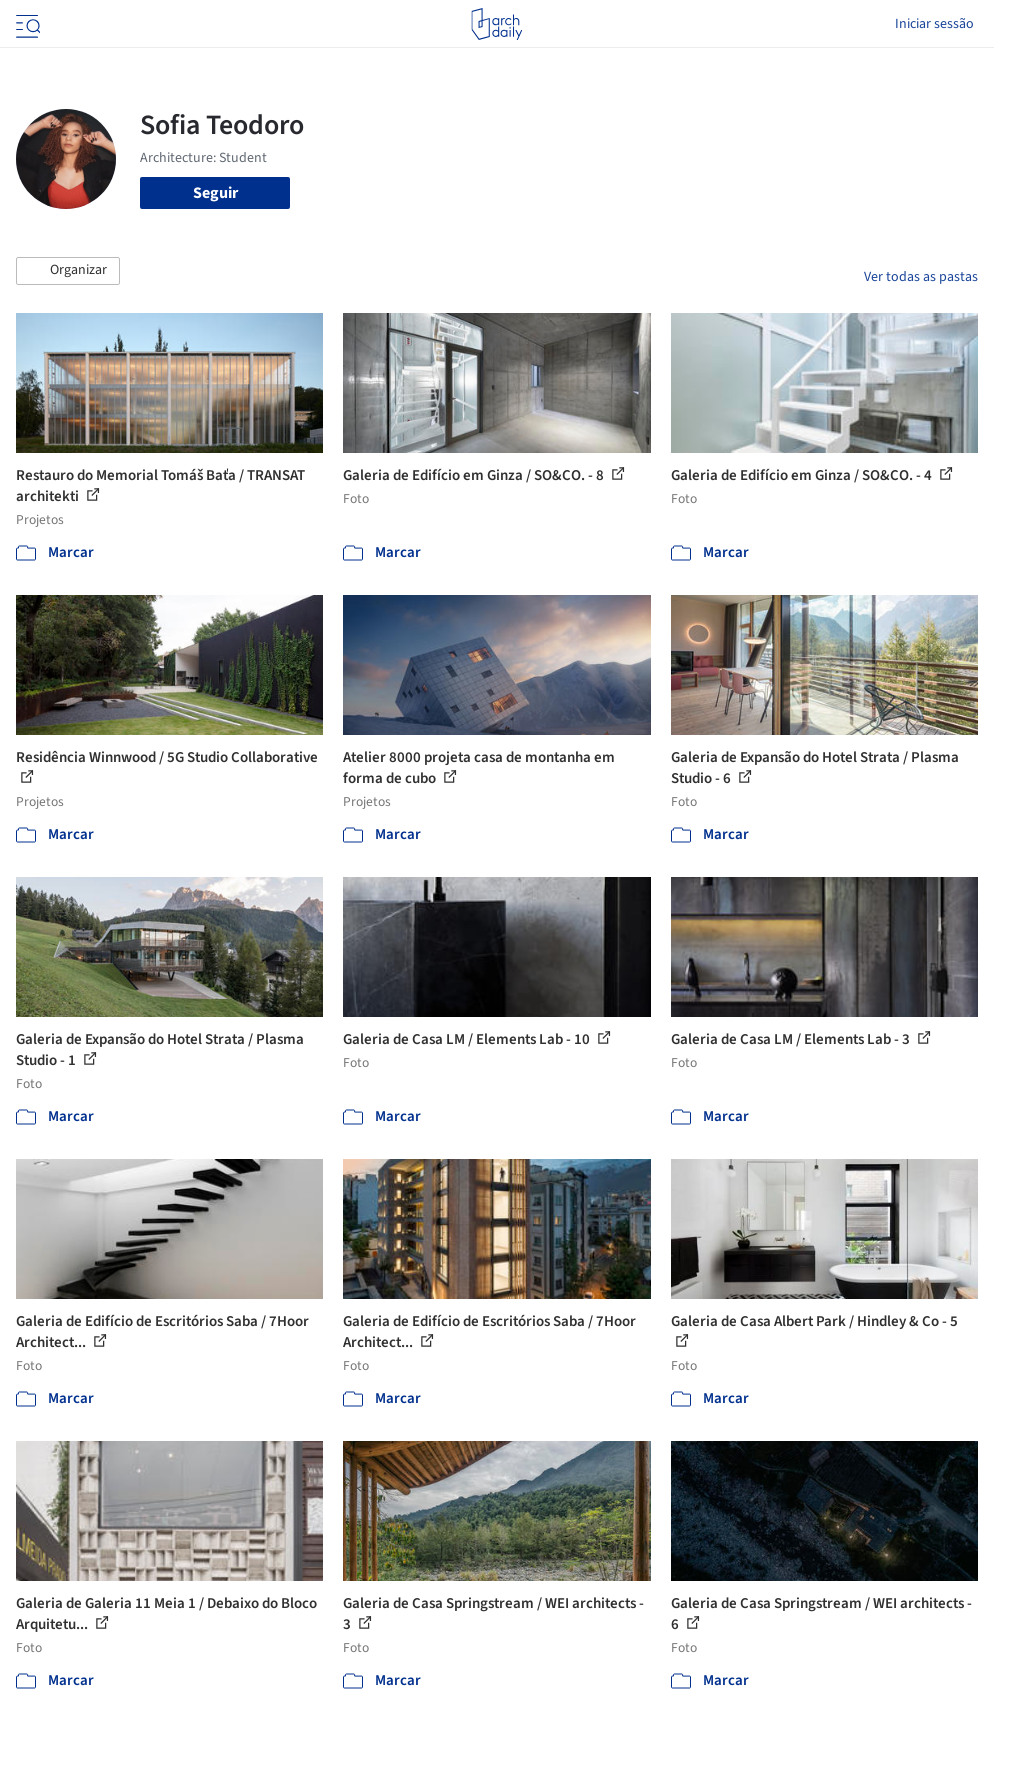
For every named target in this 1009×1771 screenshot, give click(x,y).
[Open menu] (26, 24)
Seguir (215, 193)
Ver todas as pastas (921, 277)
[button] (68, 271)
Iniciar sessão (934, 24)
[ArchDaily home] (496, 24)
